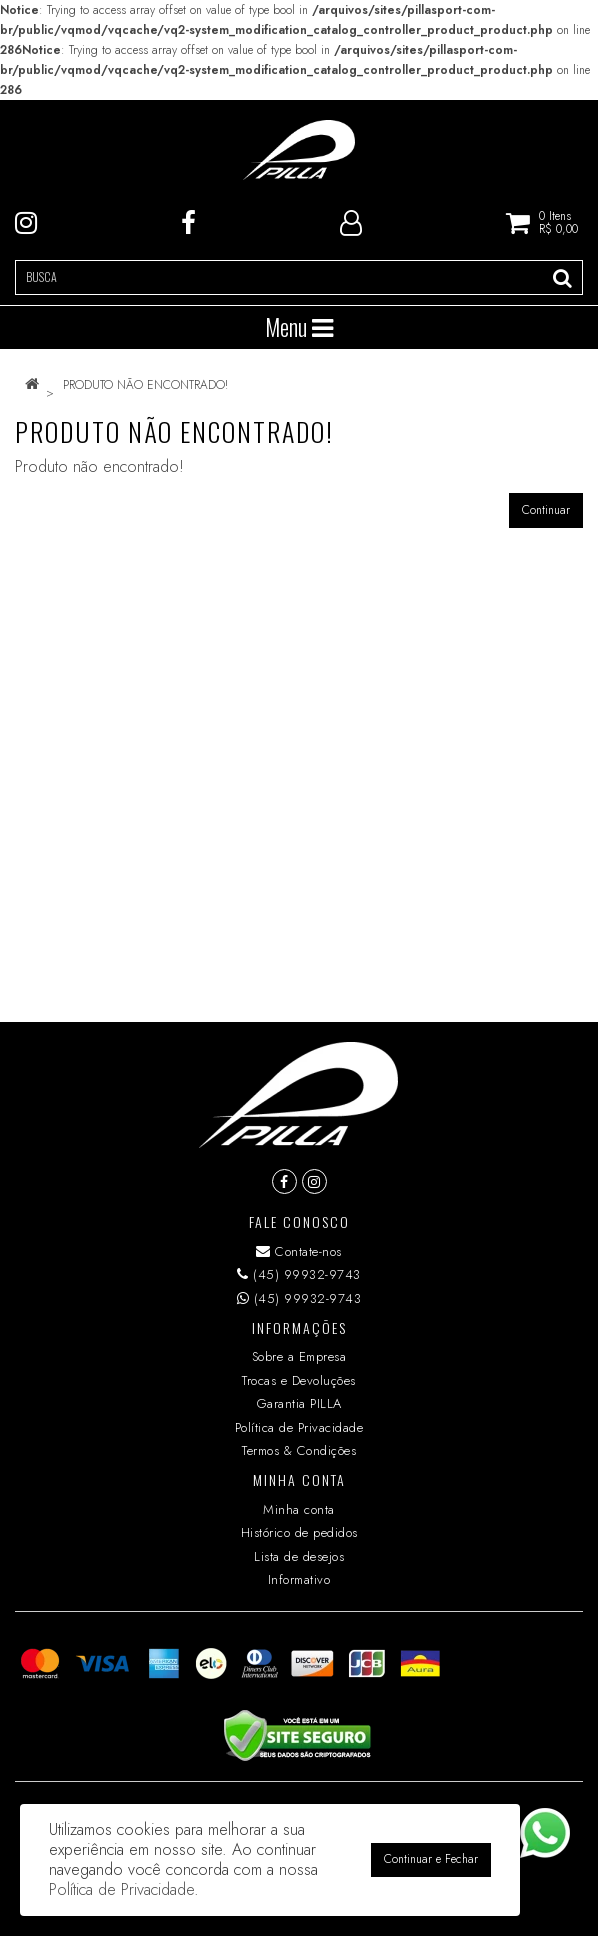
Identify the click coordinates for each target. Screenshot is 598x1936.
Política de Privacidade (299, 1427)
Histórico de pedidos (299, 1532)
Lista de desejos (299, 1556)
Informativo (299, 1579)
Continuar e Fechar (431, 1859)
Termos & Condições (299, 1450)
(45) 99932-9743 (299, 1274)
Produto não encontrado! (145, 385)
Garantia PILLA (299, 1403)
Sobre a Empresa (299, 1356)
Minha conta (299, 1509)
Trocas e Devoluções (299, 1380)
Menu (299, 327)
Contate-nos (299, 1251)
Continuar (546, 510)
